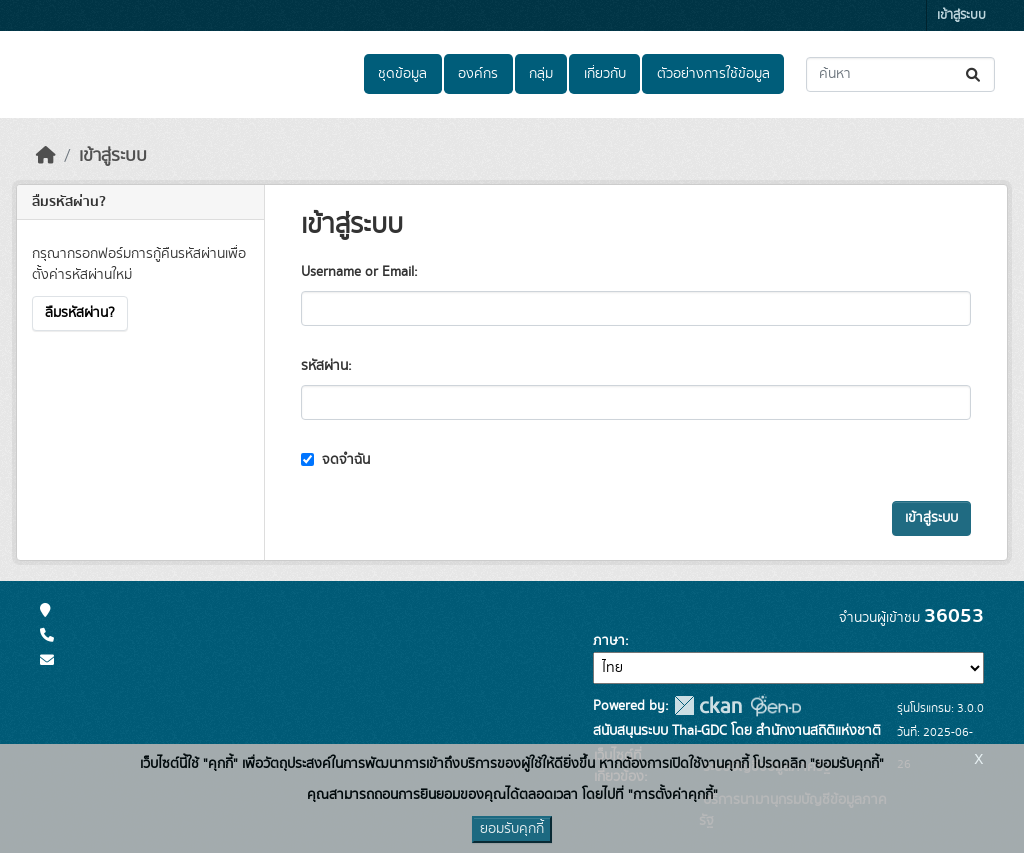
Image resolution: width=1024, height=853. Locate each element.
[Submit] (974, 74)
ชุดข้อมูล (402, 74)
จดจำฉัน (335, 460)
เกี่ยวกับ (605, 74)
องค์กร (478, 74)
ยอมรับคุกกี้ (512, 829)
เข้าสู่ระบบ (961, 15)
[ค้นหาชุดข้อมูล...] (900, 74)
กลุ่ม (541, 74)
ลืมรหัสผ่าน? (80, 313)
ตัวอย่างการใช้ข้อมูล (713, 74)
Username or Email (357, 272)
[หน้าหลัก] (46, 156)
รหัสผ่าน (324, 366)
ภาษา (609, 641)
